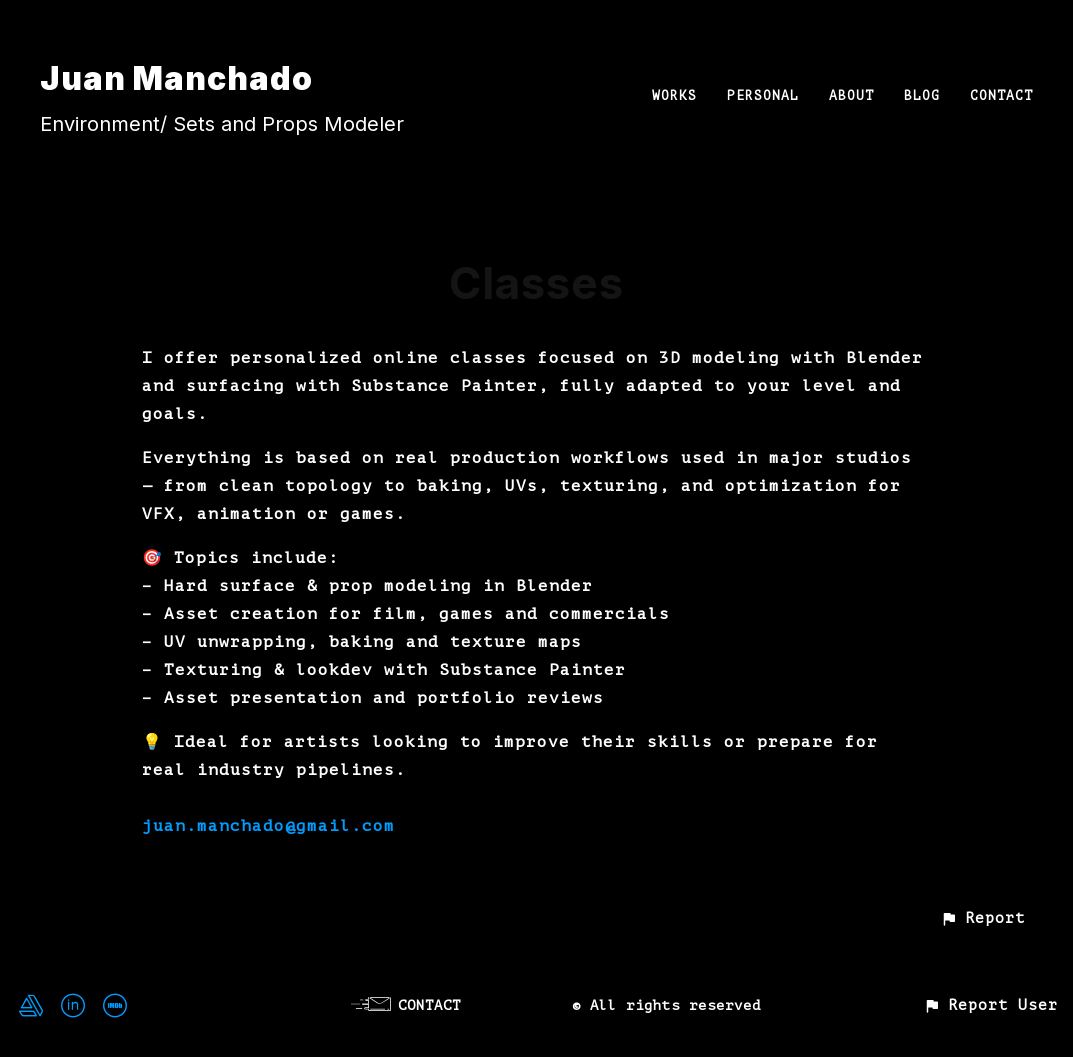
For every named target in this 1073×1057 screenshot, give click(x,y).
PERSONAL (763, 95)
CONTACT (1001, 95)
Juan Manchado (176, 78)
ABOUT (851, 95)
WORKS (674, 95)
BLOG (922, 95)
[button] (982, 918)
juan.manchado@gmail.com (268, 826)
